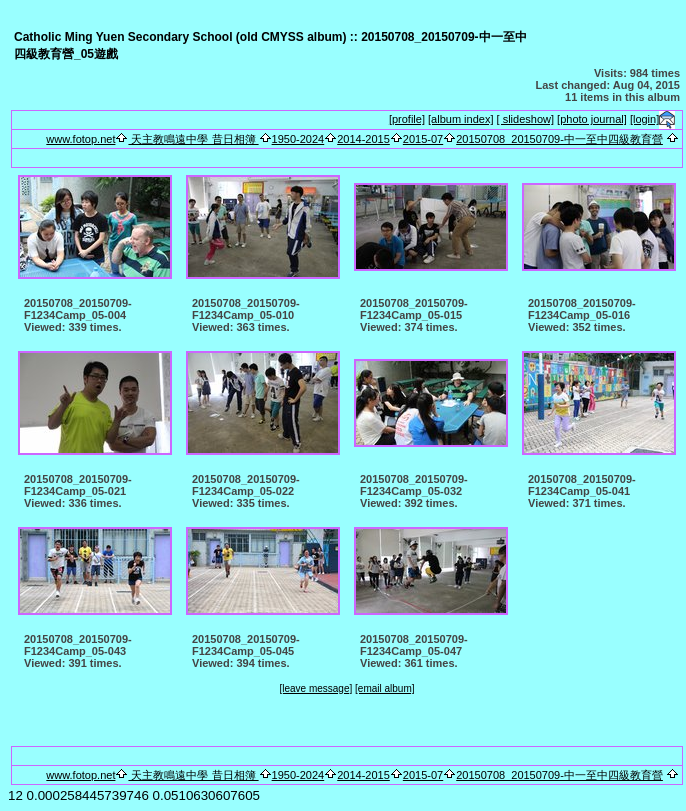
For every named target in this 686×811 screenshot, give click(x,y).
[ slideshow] (525, 119)
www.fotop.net (80, 139)
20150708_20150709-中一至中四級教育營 (559, 139)
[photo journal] (592, 119)
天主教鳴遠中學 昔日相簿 (193, 139)
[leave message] (315, 688)
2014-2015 (363, 139)
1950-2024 (298, 139)
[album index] (460, 119)
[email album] (384, 688)
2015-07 (423, 139)
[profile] (407, 119)
